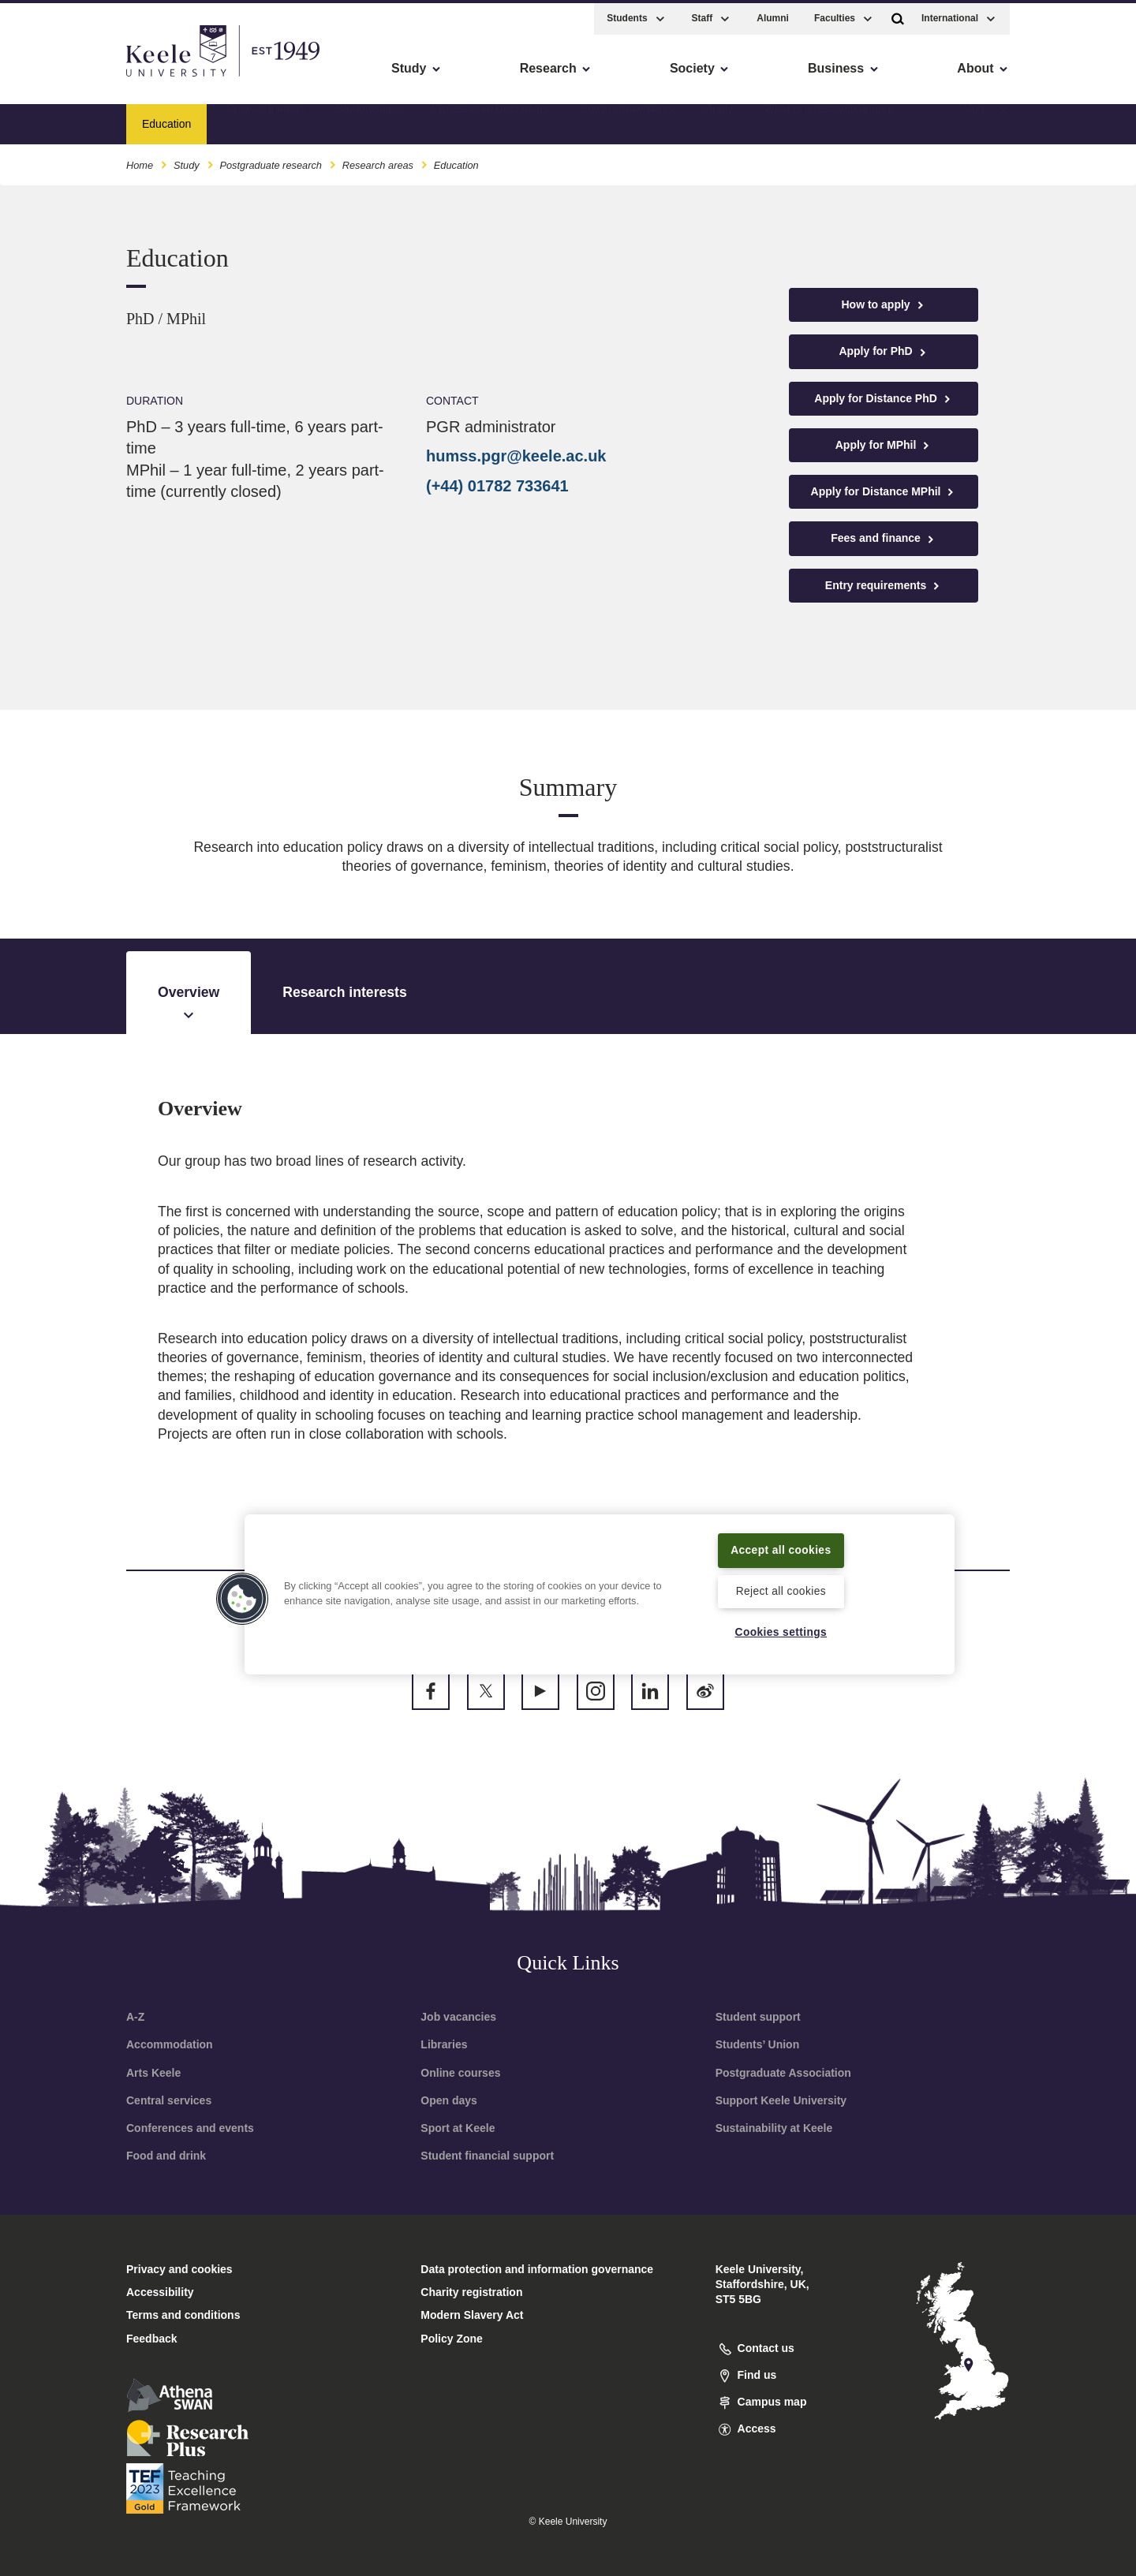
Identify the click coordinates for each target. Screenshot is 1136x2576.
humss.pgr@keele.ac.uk (516, 456)
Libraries (443, 2044)
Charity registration (471, 2292)
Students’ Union (758, 2044)
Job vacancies (458, 2016)
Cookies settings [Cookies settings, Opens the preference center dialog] (781, 1632)
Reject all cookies (780, 1590)
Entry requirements (627, 119)
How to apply (884, 305)
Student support (758, 2016)
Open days (448, 2100)
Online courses (460, 2072)
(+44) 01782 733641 (497, 486)
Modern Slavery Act (471, 2315)
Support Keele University (781, 2100)
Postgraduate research (270, 161)
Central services (168, 2100)
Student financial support (487, 2155)
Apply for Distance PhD (883, 398)
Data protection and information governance (536, 2269)
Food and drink (166, 2155)
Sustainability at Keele (774, 2128)
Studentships (368, 119)
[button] (898, 15)
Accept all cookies (781, 1548)
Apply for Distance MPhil (884, 491)
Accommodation (169, 2044)
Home (139, 161)
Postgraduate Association (783, 2072)
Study (187, 161)
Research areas (265, 119)
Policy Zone (451, 2338)
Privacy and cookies (179, 2269)
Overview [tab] (188, 1004)
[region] (600, 1593)
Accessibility (58, 79)
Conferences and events (190, 2128)
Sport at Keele (457, 2128)
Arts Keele (153, 2072)
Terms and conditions (183, 2315)
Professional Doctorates (490, 119)
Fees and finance (883, 538)
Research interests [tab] (344, 992)
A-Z (135, 2016)
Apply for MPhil (883, 445)
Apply (719, 119)
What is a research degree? (832, 119)
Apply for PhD (883, 351)
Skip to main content (84, 79)
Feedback (152, 2338)
